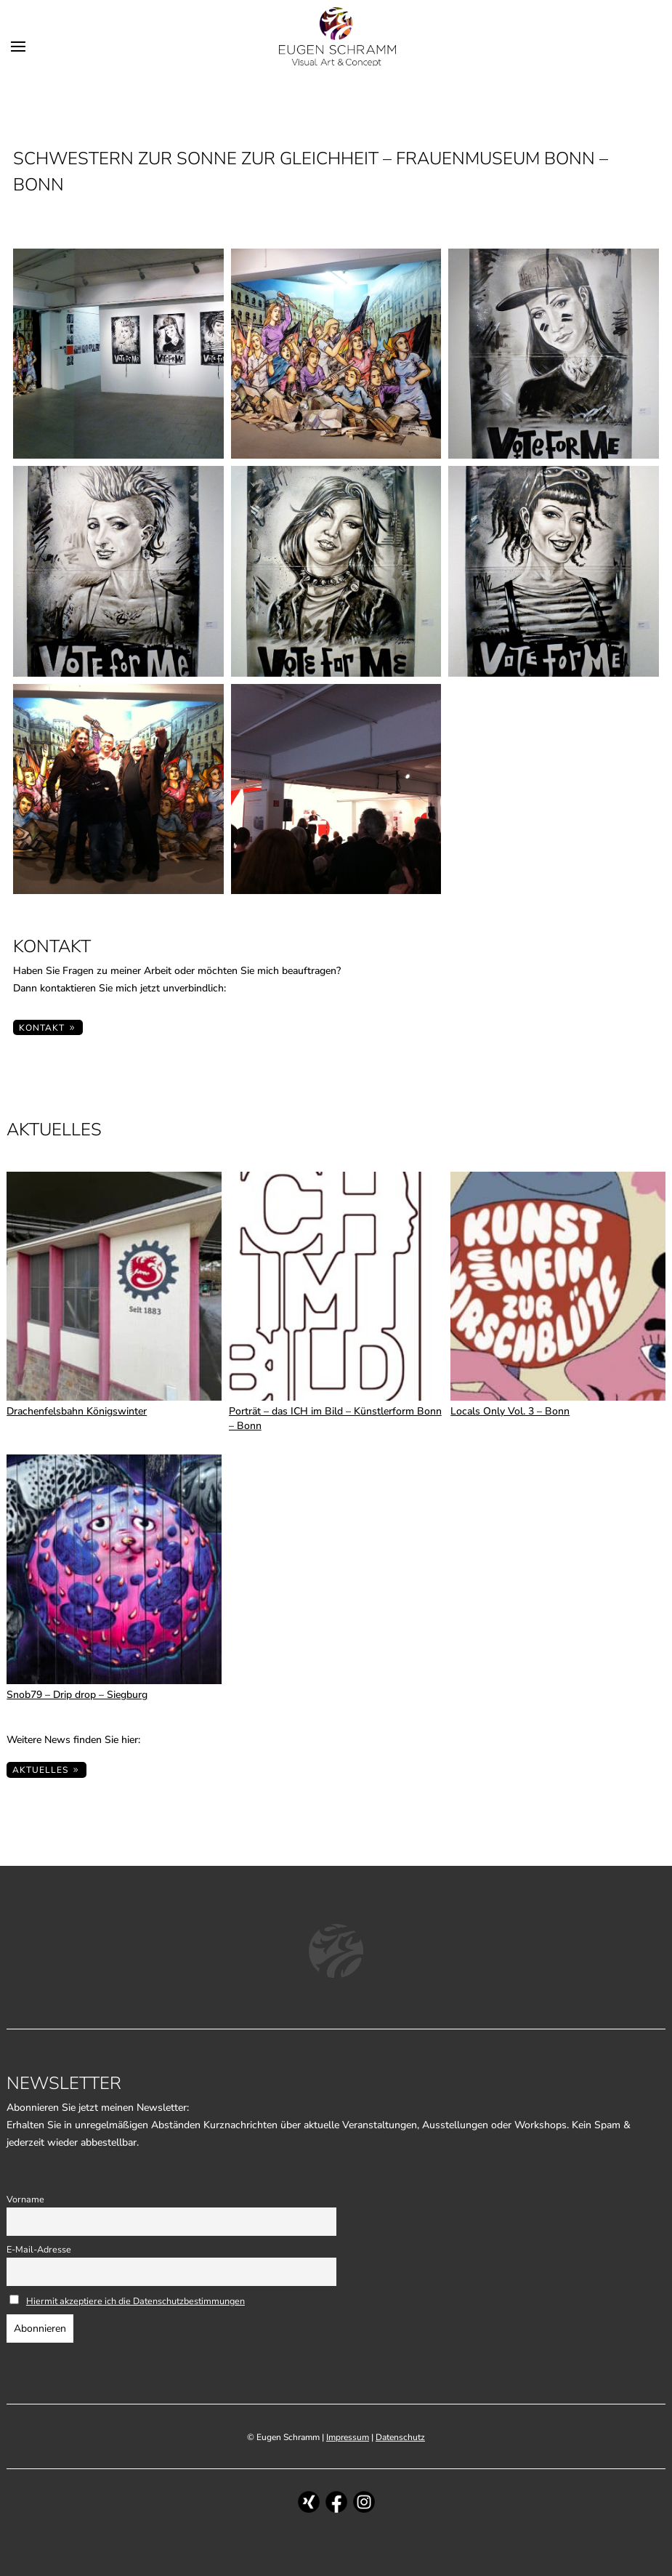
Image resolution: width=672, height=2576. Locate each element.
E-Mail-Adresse (39, 2249)
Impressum (347, 2437)
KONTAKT (42, 1028)
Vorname (25, 2199)
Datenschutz (400, 2437)
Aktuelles (40, 1770)
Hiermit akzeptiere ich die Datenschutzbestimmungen (135, 2301)
